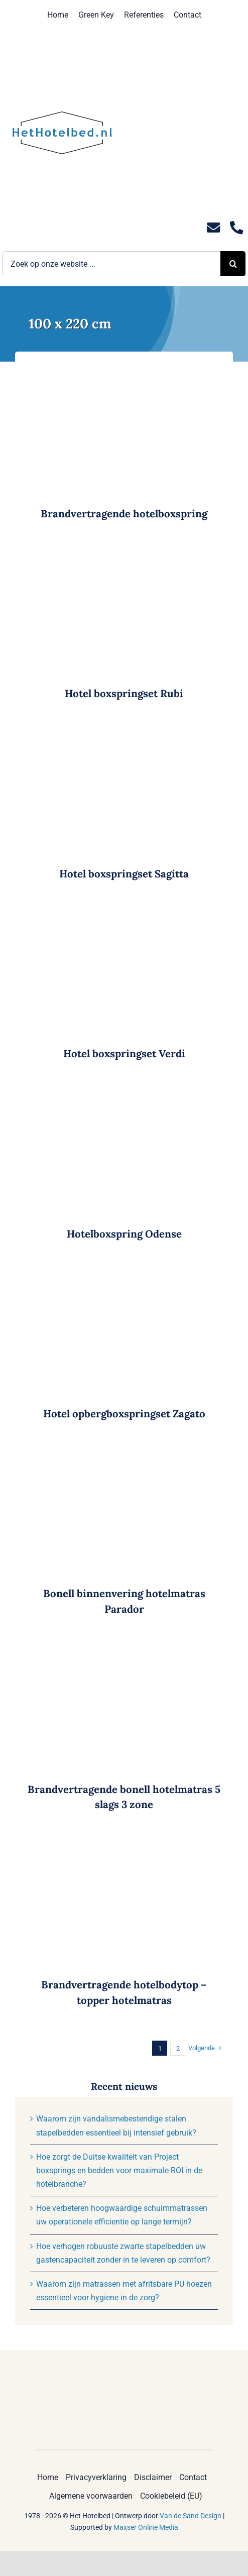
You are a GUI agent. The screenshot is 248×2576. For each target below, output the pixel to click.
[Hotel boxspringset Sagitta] (124, 728)
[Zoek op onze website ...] (111, 263)
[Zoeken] (232, 263)
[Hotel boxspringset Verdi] (124, 908)
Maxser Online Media (145, 2527)
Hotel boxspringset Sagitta (124, 873)
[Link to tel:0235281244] (236, 227)
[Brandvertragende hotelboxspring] (124, 368)
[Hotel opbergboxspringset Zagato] (124, 1268)
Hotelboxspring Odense (124, 1234)
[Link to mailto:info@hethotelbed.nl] (213, 227)
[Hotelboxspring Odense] (124, 1088)
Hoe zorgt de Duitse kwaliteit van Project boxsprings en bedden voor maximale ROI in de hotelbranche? (119, 2170)
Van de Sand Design (190, 2516)
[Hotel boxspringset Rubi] (124, 548)
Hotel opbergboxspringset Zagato (124, 1413)
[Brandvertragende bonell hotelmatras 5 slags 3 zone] (124, 1644)
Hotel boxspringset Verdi (124, 1053)
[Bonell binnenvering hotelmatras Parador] (124, 1448)
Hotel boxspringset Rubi (124, 693)
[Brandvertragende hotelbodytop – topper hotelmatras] (124, 1839)
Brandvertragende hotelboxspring (124, 513)
